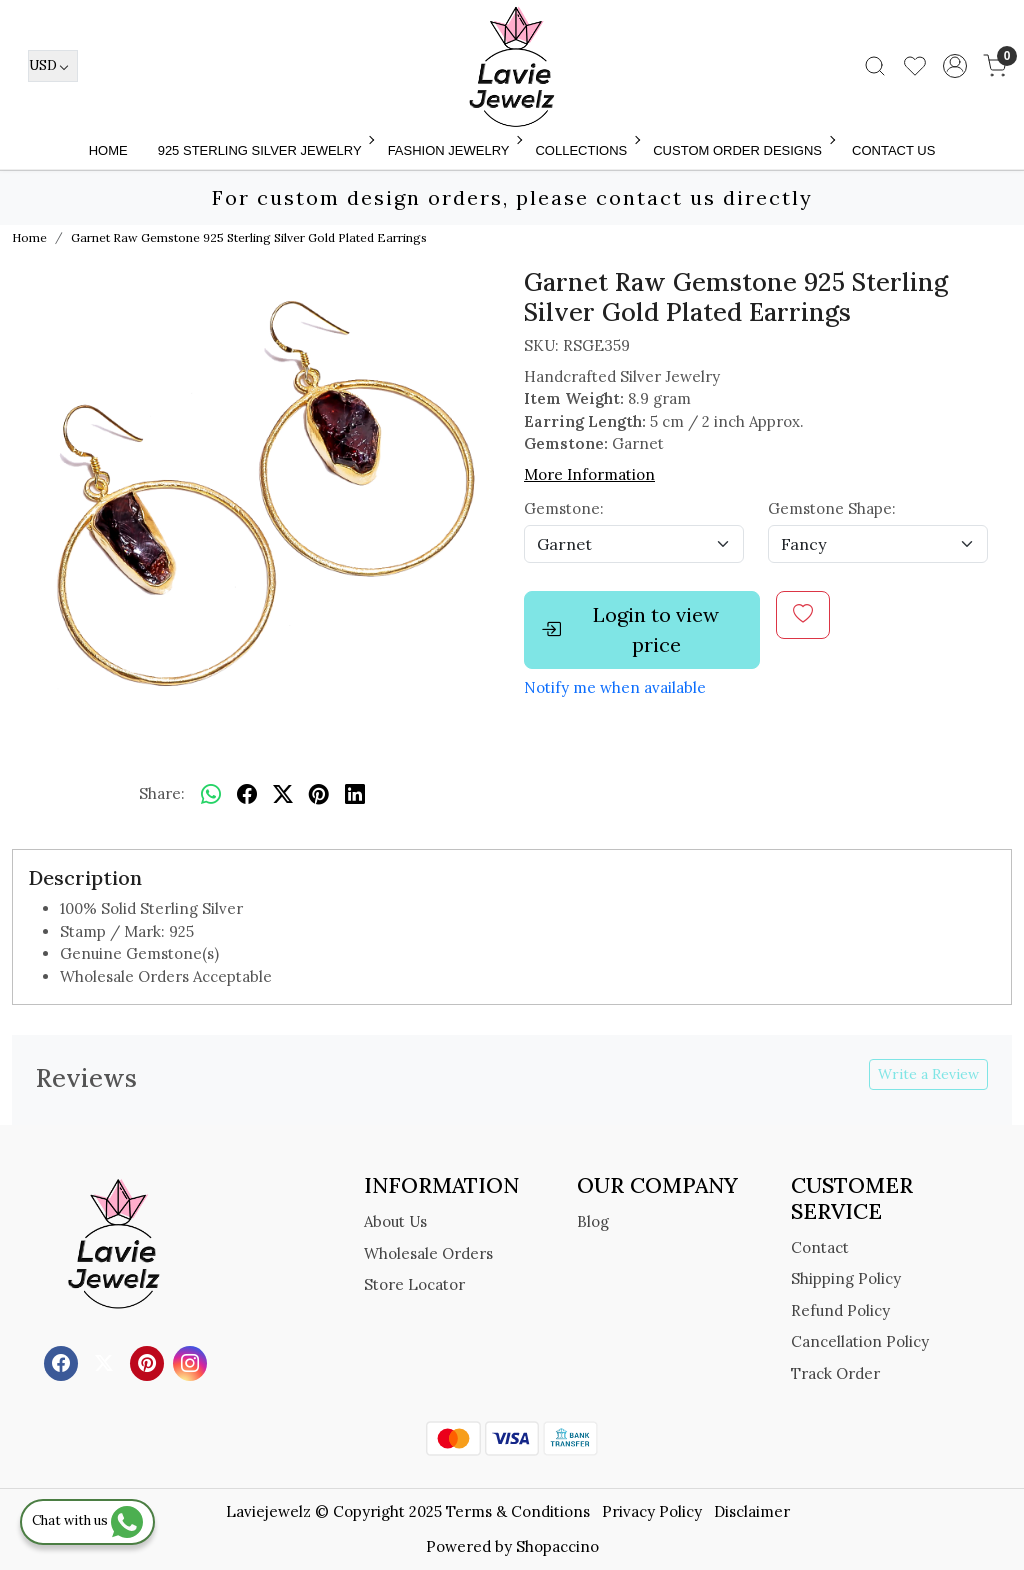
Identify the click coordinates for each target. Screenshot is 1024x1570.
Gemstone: (564, 508)
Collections (586, 150)
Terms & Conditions (518, 1511)
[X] (106, 1362)
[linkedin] (355, 794)
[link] (875, 66)
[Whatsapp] (211, 794)
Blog (593, 1221)
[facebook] (247, 794)
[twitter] (283, 794)
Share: (162, 793)
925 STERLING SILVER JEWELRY (265, 150)
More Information (589, 474)
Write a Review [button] (928, 1074)
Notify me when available (615, 687)
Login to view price (630, 629)
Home (108, 150)
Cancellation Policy (860, 1341)
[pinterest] (319, 794)
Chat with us (87, 1520)
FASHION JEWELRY (454, 150)
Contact (820, 1247)
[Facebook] (63, 1362)
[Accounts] (955, 66)
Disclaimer (752, 1511)
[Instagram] (192, 1362)
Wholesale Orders (428, 1253)
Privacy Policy (652, 1511)
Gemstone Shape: (832, 508)
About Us (395, 1221)
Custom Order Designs (742, 150)
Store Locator (414, 1284)
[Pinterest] (149, 1362)
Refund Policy (840, 1310)
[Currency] (53, 66)
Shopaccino (557, 1546)
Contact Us (893, 150)
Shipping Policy (846, 1278)
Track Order (835, 1373)
